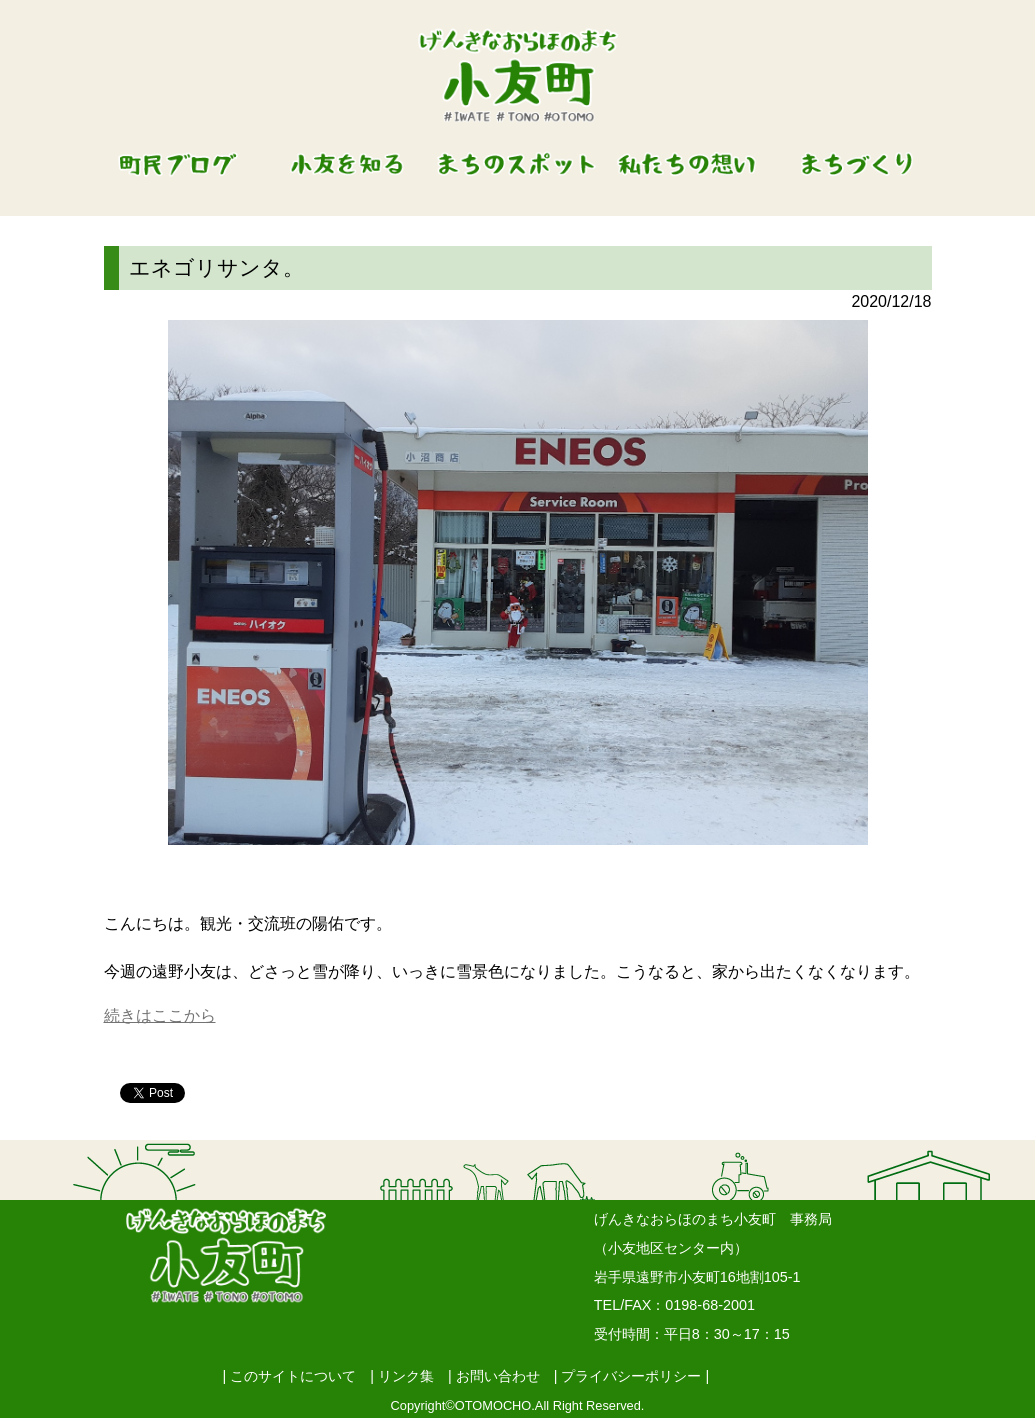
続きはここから (160, 1015)
